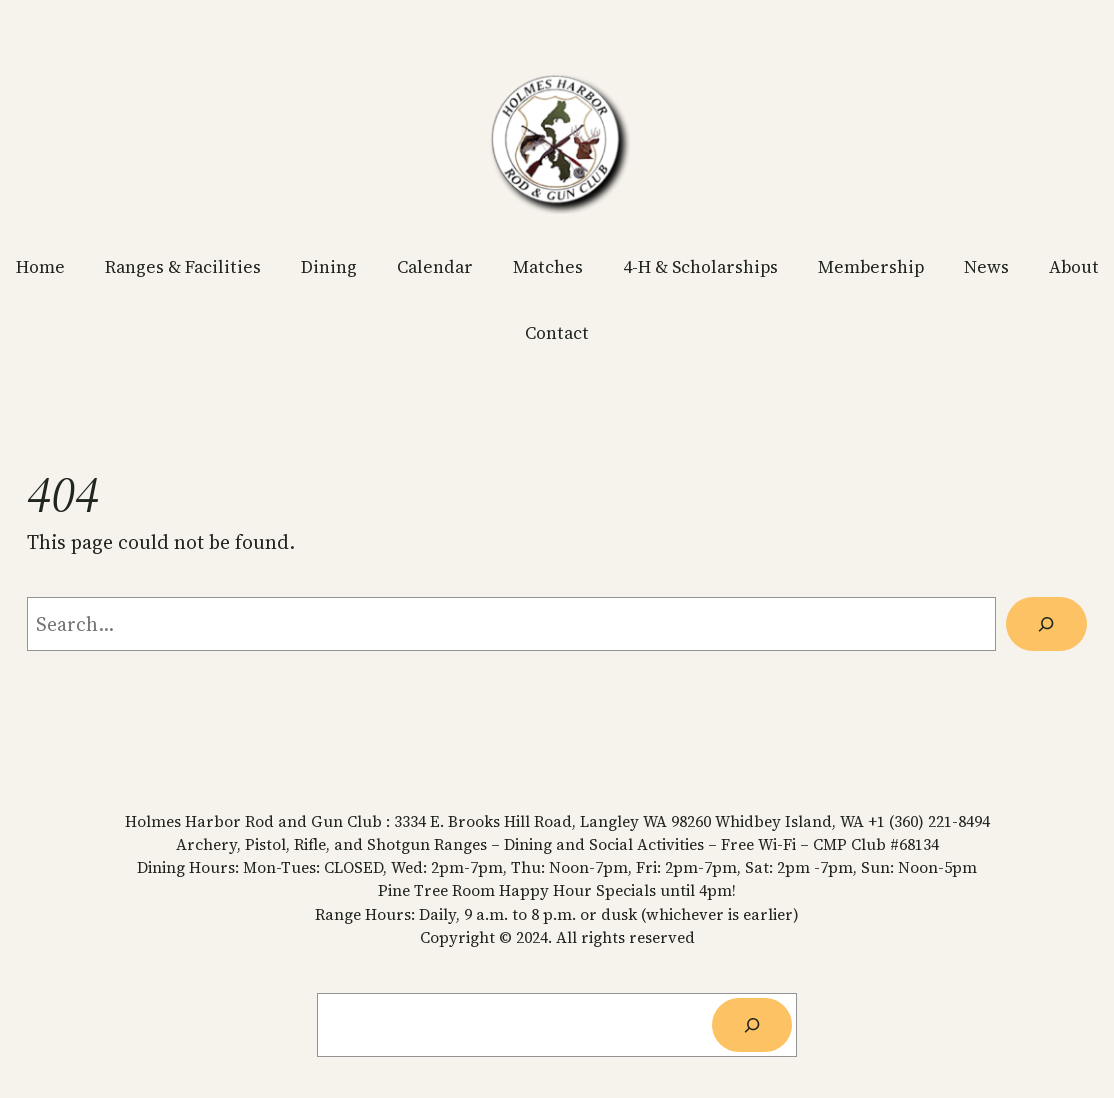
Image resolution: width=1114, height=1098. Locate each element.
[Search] (1046, 624)
